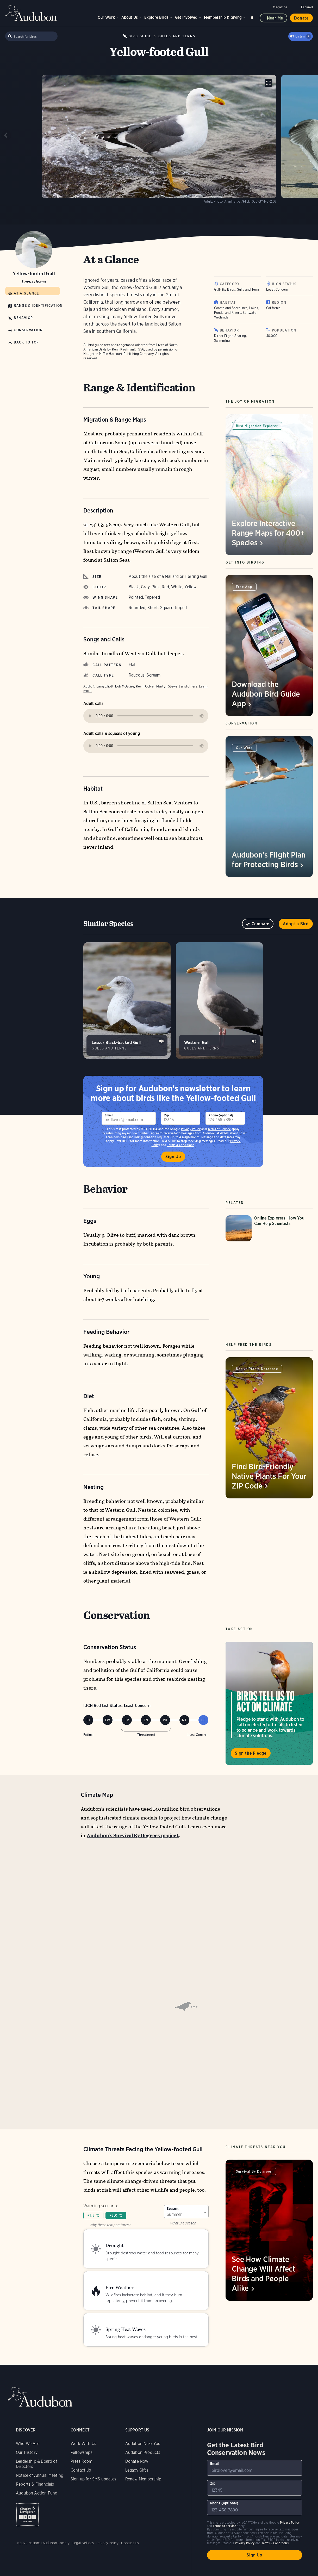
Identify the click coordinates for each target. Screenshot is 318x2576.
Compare (261, 923)
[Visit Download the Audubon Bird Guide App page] (269, 645)
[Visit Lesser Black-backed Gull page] (127, 1000)
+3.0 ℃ (116, 2215)
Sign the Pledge (250, 1753)
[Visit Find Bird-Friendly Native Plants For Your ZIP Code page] (269, 1427)
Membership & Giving (223, 17)
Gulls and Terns (177, 36)
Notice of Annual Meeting (39, 2432)
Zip (166, 1115)
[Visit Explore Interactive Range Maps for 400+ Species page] (269, 484)
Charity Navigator (27, 2471)
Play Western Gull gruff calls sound (254, 1041)
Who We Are (27, 2400)
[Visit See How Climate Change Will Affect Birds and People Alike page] (269, 2230)
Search (252, 17)
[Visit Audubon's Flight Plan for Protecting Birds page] (269, 806)
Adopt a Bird (296, 923)
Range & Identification (38, 306)
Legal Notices (83, 2500)
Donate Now (136, 2418)
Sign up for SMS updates (93, 2435)
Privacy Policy (191, 1129)
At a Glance (26, 293)
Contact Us (81, 2426)
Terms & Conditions (275, 2500)
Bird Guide (140, 36)
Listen (303, 36)
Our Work (106, 17)
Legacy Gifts (136, 2426)
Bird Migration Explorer (257, 426)
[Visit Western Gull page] (219, 1000)
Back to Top (26, 342)
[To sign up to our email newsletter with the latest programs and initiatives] (129, 1118)
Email (109, 1115)
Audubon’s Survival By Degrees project (133, 1835)
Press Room (81, 2418)
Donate (301, 18)
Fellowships (81, 2409)
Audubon (31, 13)
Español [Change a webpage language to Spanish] (307, 7)
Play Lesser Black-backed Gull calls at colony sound (161, 1041)
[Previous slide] (6, 135)
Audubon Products (142, 2409)
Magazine (280, 7)
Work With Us (83, 2400)
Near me (275, 18)
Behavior (23, 318)
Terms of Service (219, 1129)
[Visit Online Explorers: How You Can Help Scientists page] (269, 1228)
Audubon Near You (143, 2400)
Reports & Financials (35, 2441)
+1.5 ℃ (93, 2215)
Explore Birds (156, 17)
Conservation (28, 330)
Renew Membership (143, 2435)
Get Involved (186, 17)
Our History (27, 2409)
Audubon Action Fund (36, 2449)
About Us (129, 17)
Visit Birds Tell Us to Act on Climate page (269, 1703)
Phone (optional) (221, 1115)
